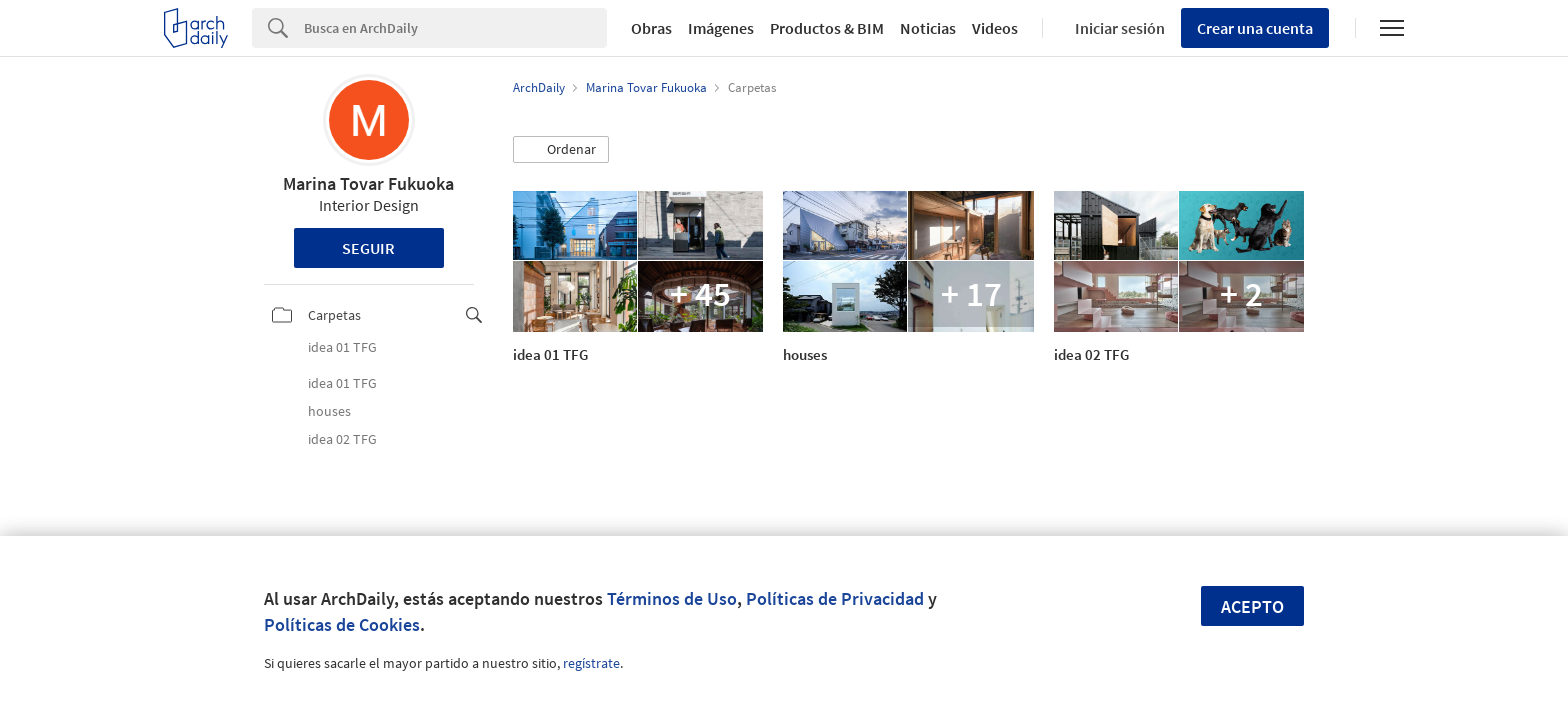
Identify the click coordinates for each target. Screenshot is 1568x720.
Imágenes (721, 28)
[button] (561, 150)
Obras (651, 28)
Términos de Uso (672, 598)
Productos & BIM (827, 28)
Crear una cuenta (1255, 28)
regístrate (591, 663)
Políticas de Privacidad (835, 598)
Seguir (368, 248)
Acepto (1252, 606)
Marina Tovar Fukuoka (368, 183)
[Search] (455, 28)
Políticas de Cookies (342, 624)
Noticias (928, 28)
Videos (995, 28)
